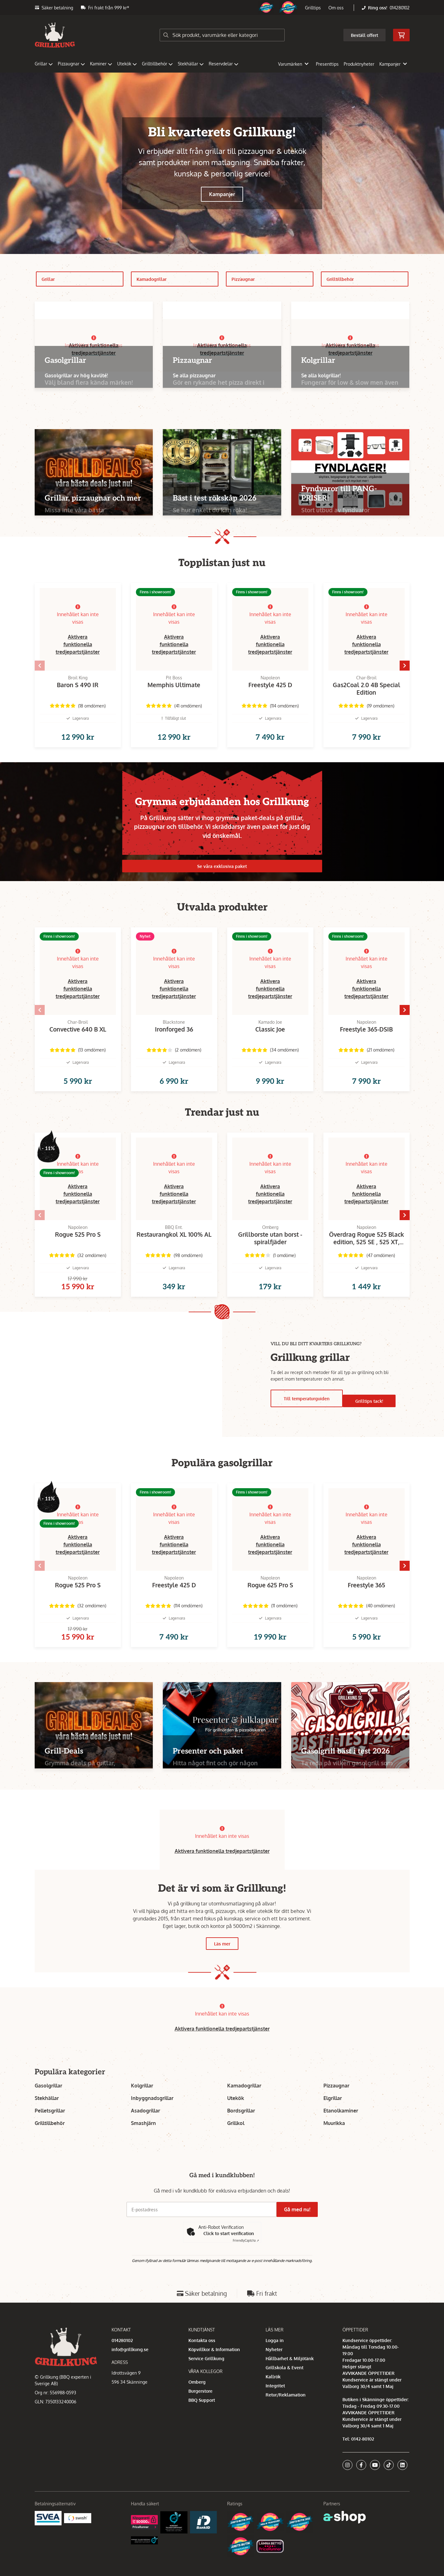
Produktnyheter (359, 64)
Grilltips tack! (370, 1413)
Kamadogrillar (178, 279)
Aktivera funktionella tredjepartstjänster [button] (78, 644)
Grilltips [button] (313, 7)
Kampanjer (222, 194)
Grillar (44, 63)
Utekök (127, 63)
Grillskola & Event (284, 2387)
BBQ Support (201, 2420)
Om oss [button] (336, 7)
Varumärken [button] (293, 64)
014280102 (400, 7)
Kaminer (101, 63)
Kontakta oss (201, 2360)
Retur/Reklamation (286, 2414)
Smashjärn (143, 2143)
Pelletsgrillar (50, 2130)
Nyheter (274, 2369)
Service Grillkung (206, 2378)
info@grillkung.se (130, 2369)
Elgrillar (332, 2118)
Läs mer (222, 1963)
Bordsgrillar (241, 2130)
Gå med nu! (300, 2229)
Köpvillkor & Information (214, 2369)
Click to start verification (228, 2253)
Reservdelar (223, 63)
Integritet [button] (275, 2405)
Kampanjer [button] (393, 64)
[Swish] (77, 2537)
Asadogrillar (145, 2130)
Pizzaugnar (71, 63)
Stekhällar (191, 63)
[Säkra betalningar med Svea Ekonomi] (48, 2537)
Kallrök (273, 2396)
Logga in (275, 2360)
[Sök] (222, 35)
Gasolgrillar (48, 2105)
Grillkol (235, 2143)
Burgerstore (200, 2411)
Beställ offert (364, 35)
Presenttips (327, 64)
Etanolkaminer (340, 2130)
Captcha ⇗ (246, 2260)
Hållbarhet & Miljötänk (290, 2378)
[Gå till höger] (420, 668)
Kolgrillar (142, 2105)
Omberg (197, 2402)
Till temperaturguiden (306, 1413)
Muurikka (334, 2143)
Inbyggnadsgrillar (152, 2118)
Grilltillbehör (157, 63)
